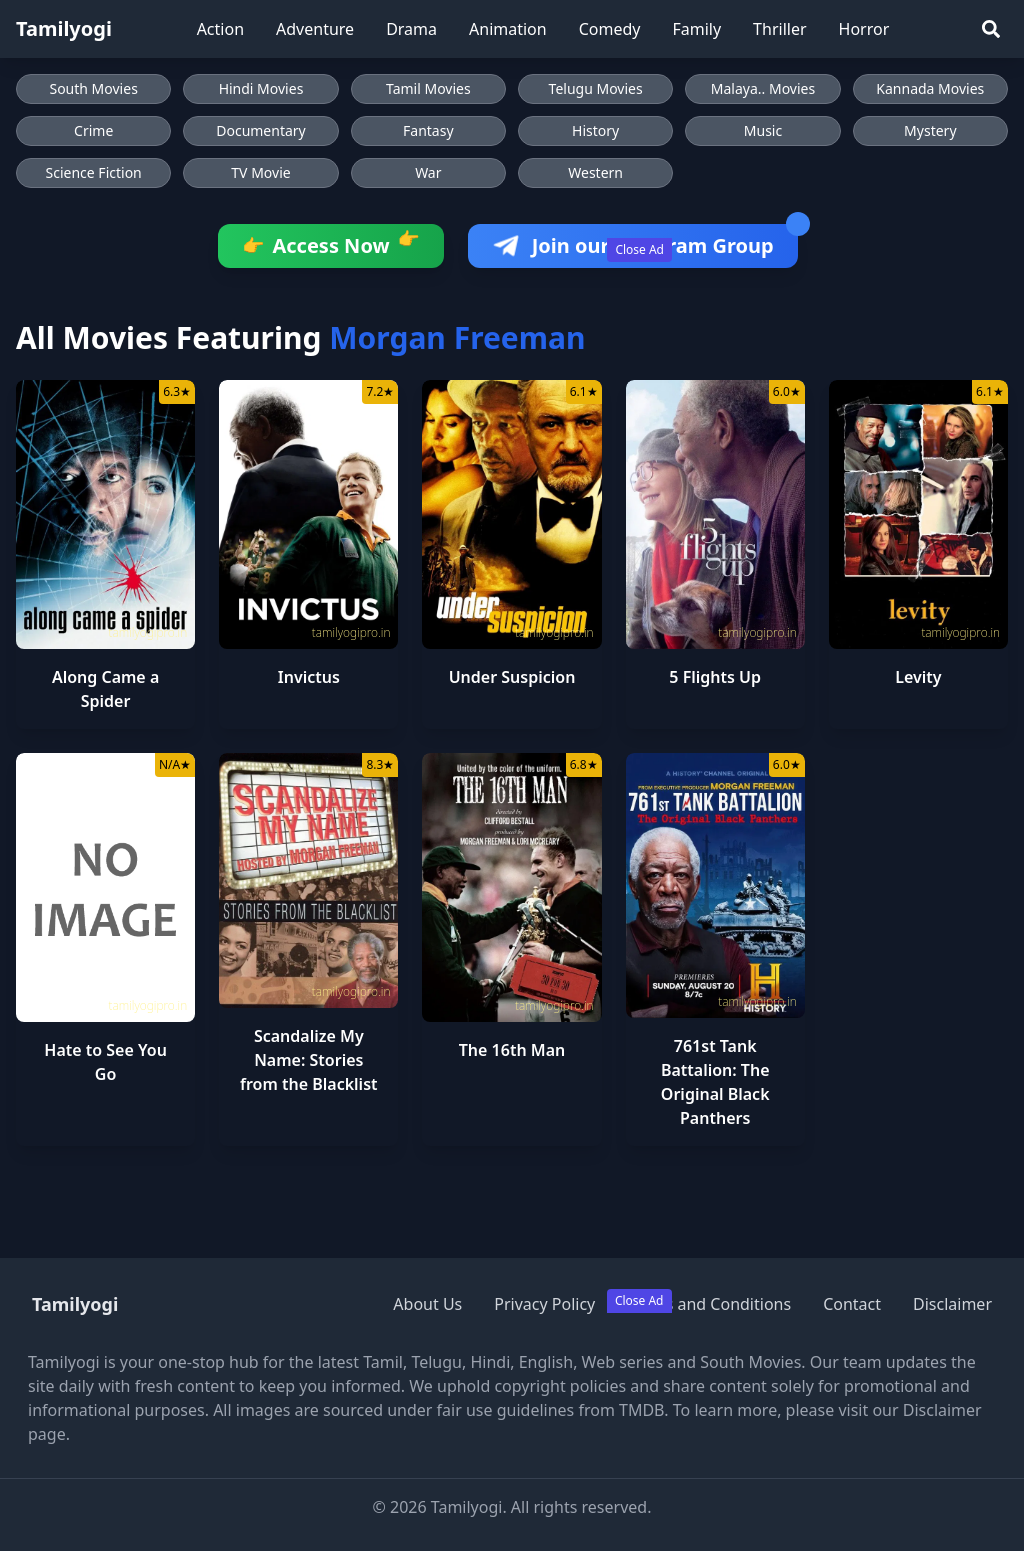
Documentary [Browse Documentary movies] (261, 130)
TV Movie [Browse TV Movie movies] (260, 172)
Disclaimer (952, 1304)
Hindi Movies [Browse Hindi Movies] (261, 88)
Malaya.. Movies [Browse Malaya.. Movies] (763, 88)
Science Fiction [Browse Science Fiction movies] (94, 172)
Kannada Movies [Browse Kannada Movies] (930, 88)
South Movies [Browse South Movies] (93, 88)
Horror (864, 29)
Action (220, 29)
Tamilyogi (64, 28)
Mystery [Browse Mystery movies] (930, 130)
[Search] (991, 29)
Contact (852, 1304)
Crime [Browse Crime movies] (93, 130)
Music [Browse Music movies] (763, 130)
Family (696, 29)
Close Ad (639, 249)
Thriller (779, 29)
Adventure (315, 29)
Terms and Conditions (709, 1304)
